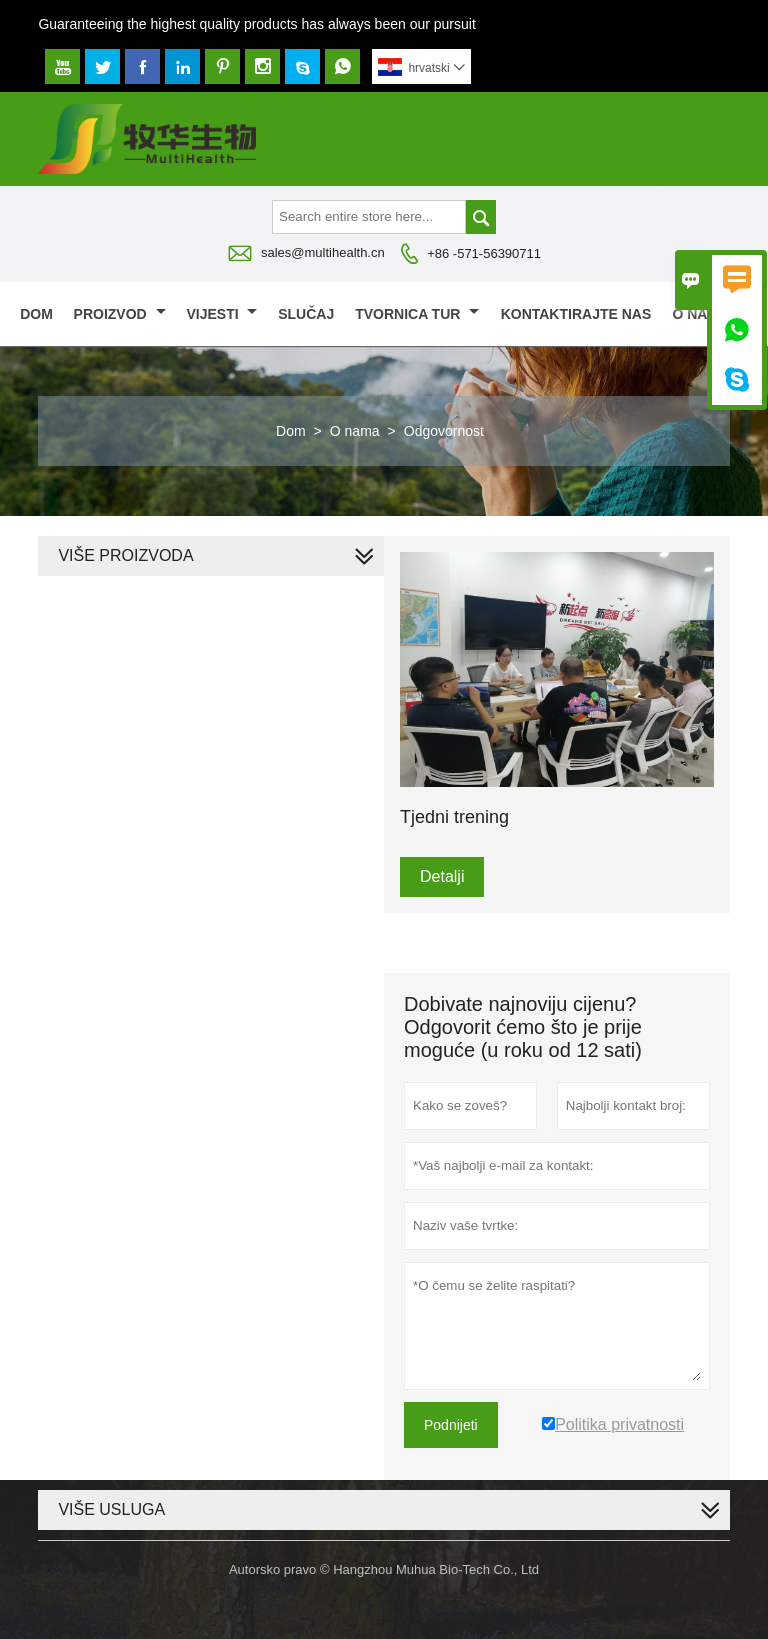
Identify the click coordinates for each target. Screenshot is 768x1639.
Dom (36, 314)
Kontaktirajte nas (576, 314)
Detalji (442, 876)
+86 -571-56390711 (484, 253)
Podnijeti (451, 1425)
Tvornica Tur (417, 314)
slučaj (306, 314)
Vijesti (221, 314)
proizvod (120, 314)
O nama (709, 314)
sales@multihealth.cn (323, 252)
